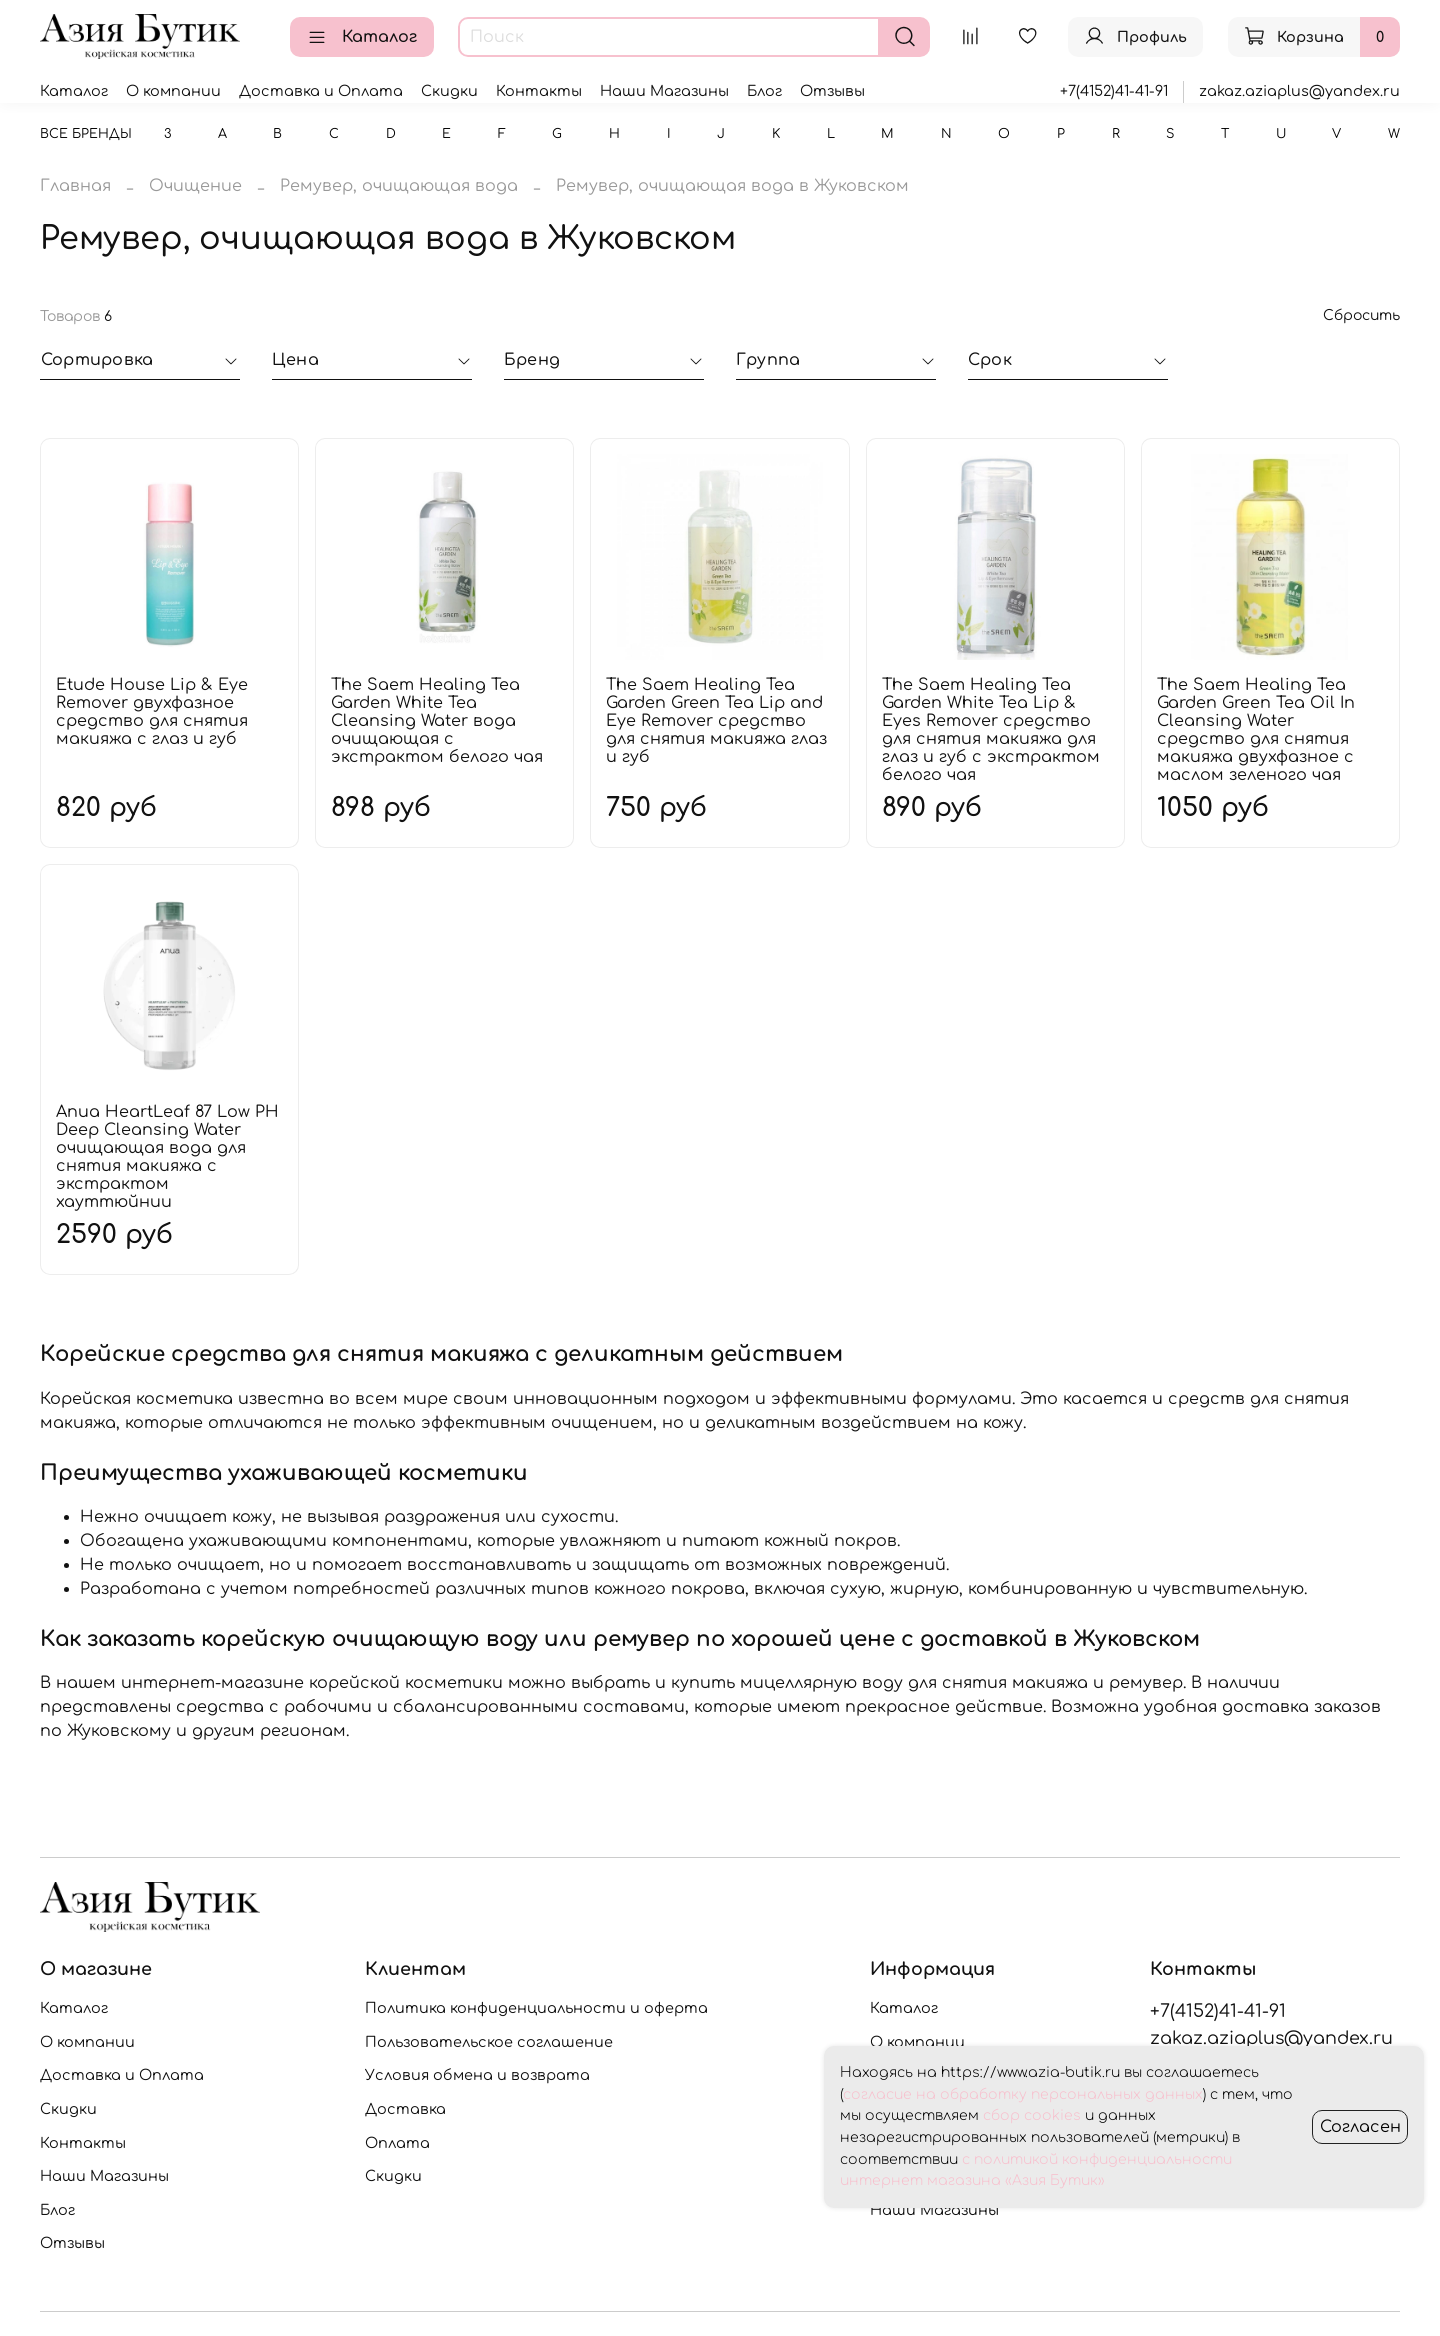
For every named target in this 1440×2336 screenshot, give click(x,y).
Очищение (195, 186)
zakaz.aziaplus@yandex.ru (1299, 91)
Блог (764, 91)
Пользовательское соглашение (489, 2042)
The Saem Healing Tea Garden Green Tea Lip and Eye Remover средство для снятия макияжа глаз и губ (716, 721)
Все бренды (86, 134)
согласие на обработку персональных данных (1023, 2094)
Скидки (449, 91)
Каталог (362, 37)
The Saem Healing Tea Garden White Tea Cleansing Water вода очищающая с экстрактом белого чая (437, 721)
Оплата (397, 2143)
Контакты (539, 91)
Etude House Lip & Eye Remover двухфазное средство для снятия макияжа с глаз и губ (152, 712)
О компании (173, 91)
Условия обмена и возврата (477, 2075)
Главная (75, 186)
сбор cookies (1032, 2115)
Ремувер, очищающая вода (399, 186)
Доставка (405, 2109)
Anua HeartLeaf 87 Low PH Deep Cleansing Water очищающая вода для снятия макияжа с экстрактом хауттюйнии (167, 1157)
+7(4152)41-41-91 (1114, 91)
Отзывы (832, 91)
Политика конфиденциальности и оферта (536, 2008)
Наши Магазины (664, 91)
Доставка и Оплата (321, 91)
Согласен (1360, 2127)
